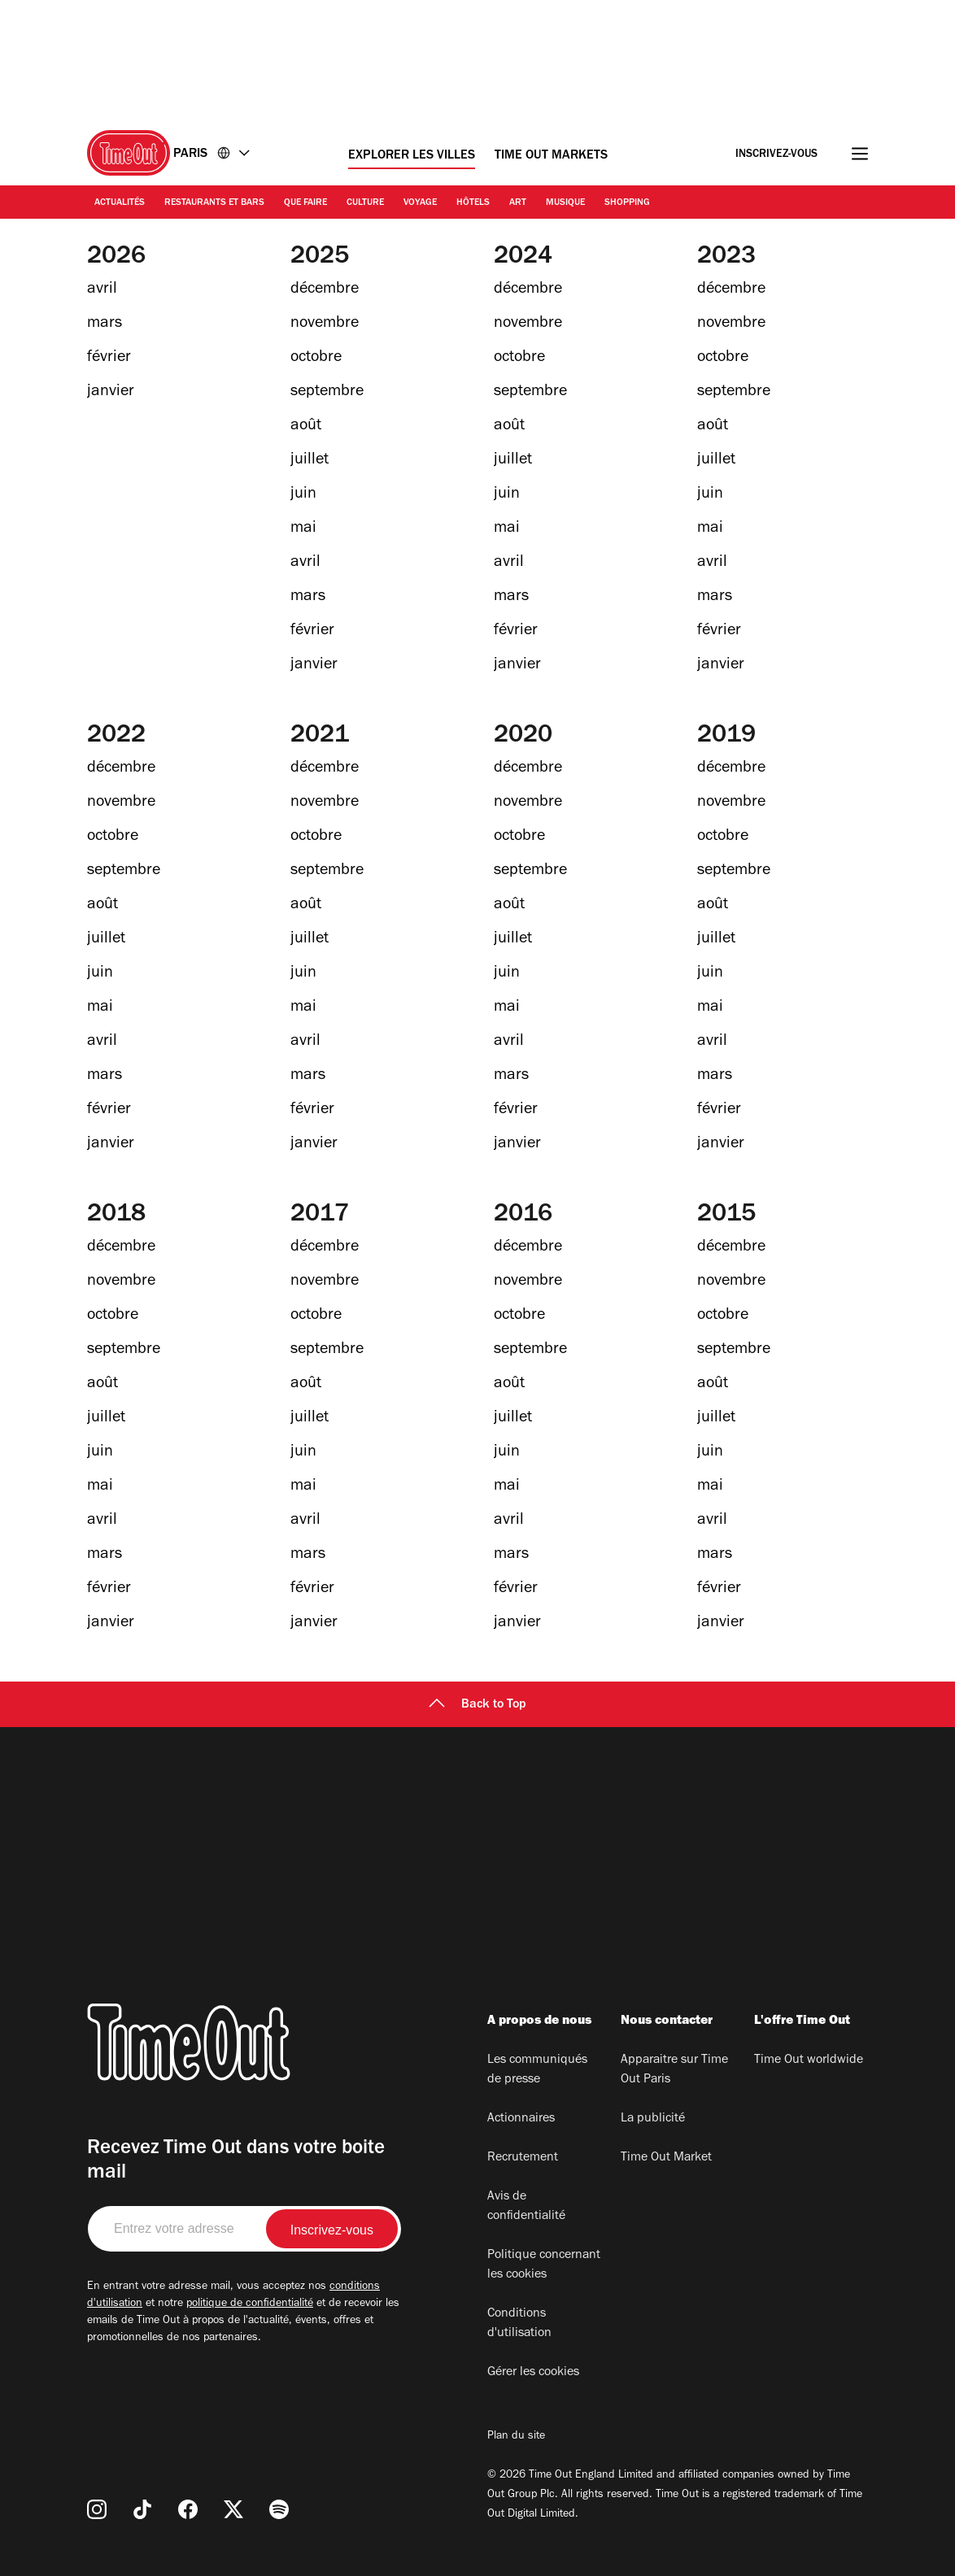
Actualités (119, 203)
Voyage (420, 203)
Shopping (627, 203)
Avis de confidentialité (526, 2207)
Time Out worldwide (808, 2060)
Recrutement (522, 2158)
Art (517, 203)
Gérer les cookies (533, 2372)
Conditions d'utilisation (519, 2324)
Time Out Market (666, 2158)
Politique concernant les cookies (543, 2265)
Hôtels (473, 203)
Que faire (305, 203)
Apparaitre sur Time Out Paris (674, 2070)
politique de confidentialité (249, 2304)
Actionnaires (521, 2119)
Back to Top (477, 1705)
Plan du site (516, 2437)
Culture (365, 203)
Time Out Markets (551, 156)
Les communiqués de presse (537, 2070)
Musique (565, 203)
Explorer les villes (411, 156)
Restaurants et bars (214, 203)
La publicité (653, 2119)
